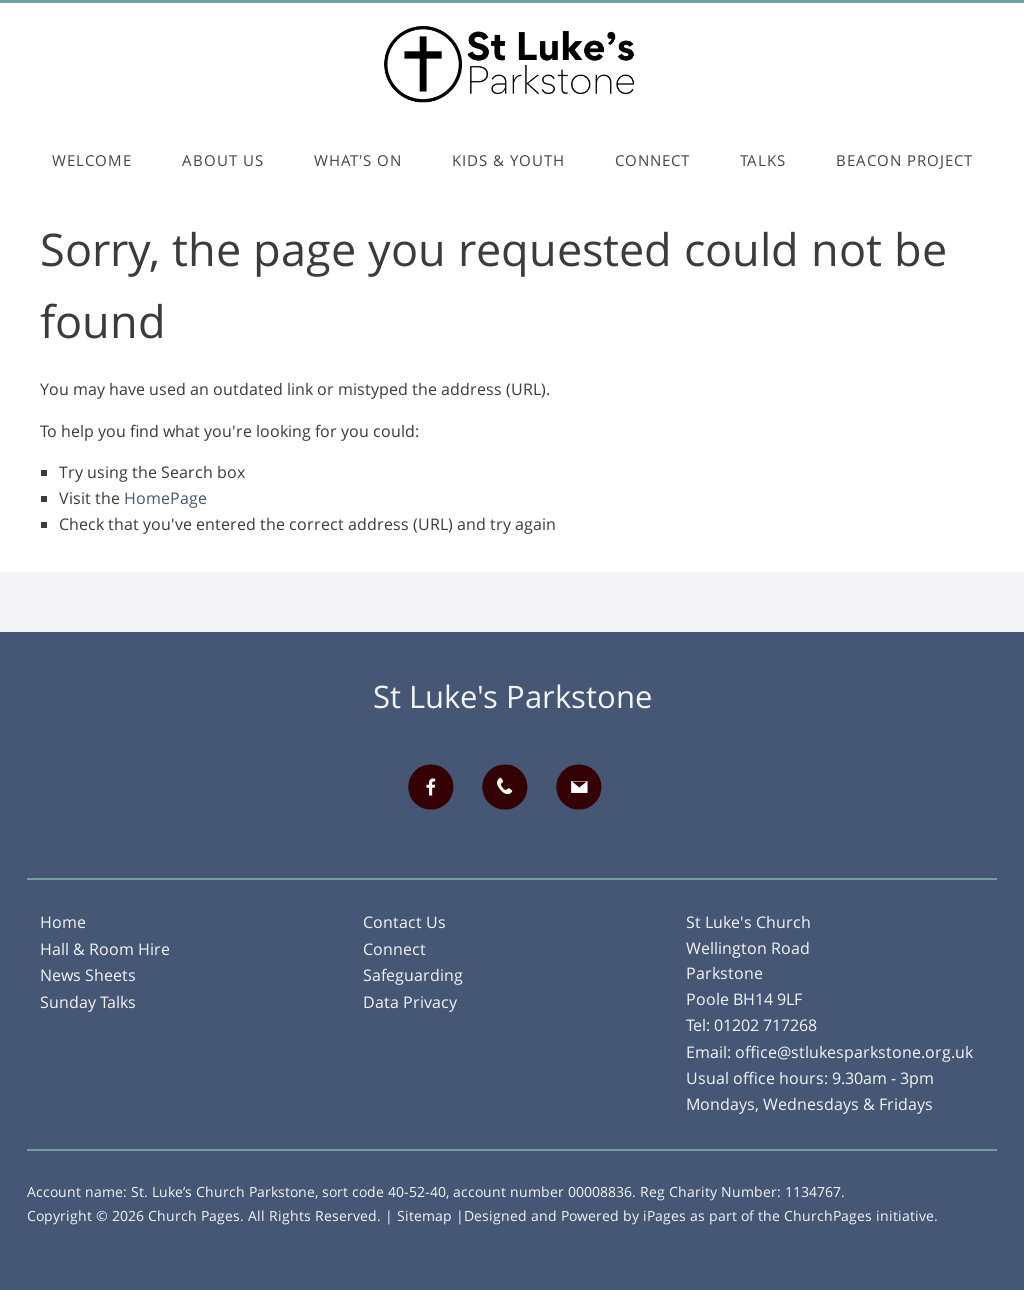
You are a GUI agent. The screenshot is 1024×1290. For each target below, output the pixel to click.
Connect (652, 160)
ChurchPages (828, 1215)
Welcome (92, 160)
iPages (664, 1215)
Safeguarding (413, 975)
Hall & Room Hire (105, 949)
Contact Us (404, 922)
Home (63, 922)
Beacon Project (904, 160)
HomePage (165, 498)
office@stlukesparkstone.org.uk (854, 1052)
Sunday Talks (88, 1002)
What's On (358, 160)
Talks (763, 160)
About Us (223, 160)
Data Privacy (410, 1002)
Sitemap (424, 1215)
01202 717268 (765, 1025)
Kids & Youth (508, 160)
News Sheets (88, 975)
